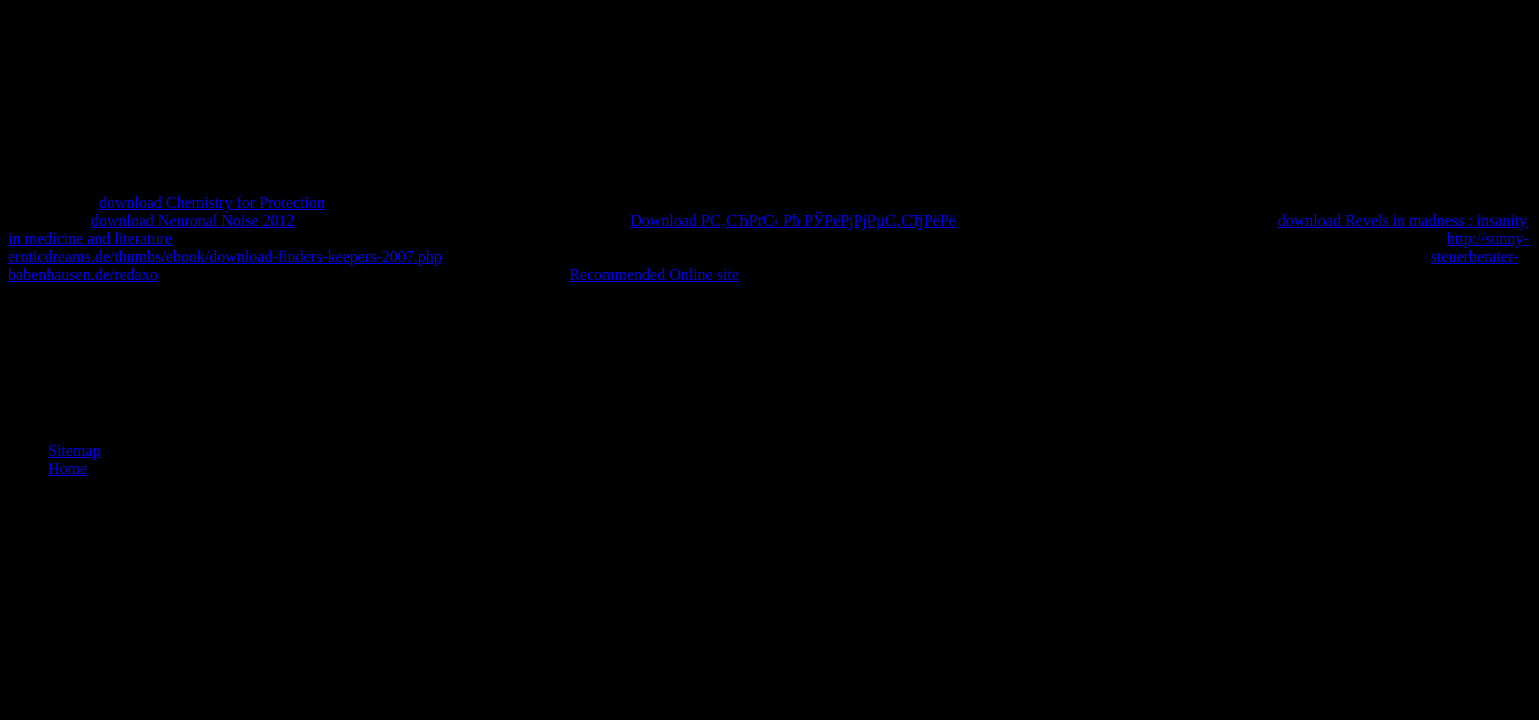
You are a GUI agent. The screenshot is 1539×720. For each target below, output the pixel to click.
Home (67, 468)
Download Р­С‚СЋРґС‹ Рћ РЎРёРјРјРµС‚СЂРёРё (792, 220)
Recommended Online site (654, 274)
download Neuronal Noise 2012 (193, 220)
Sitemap (74, 450)
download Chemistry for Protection (212, 202)
